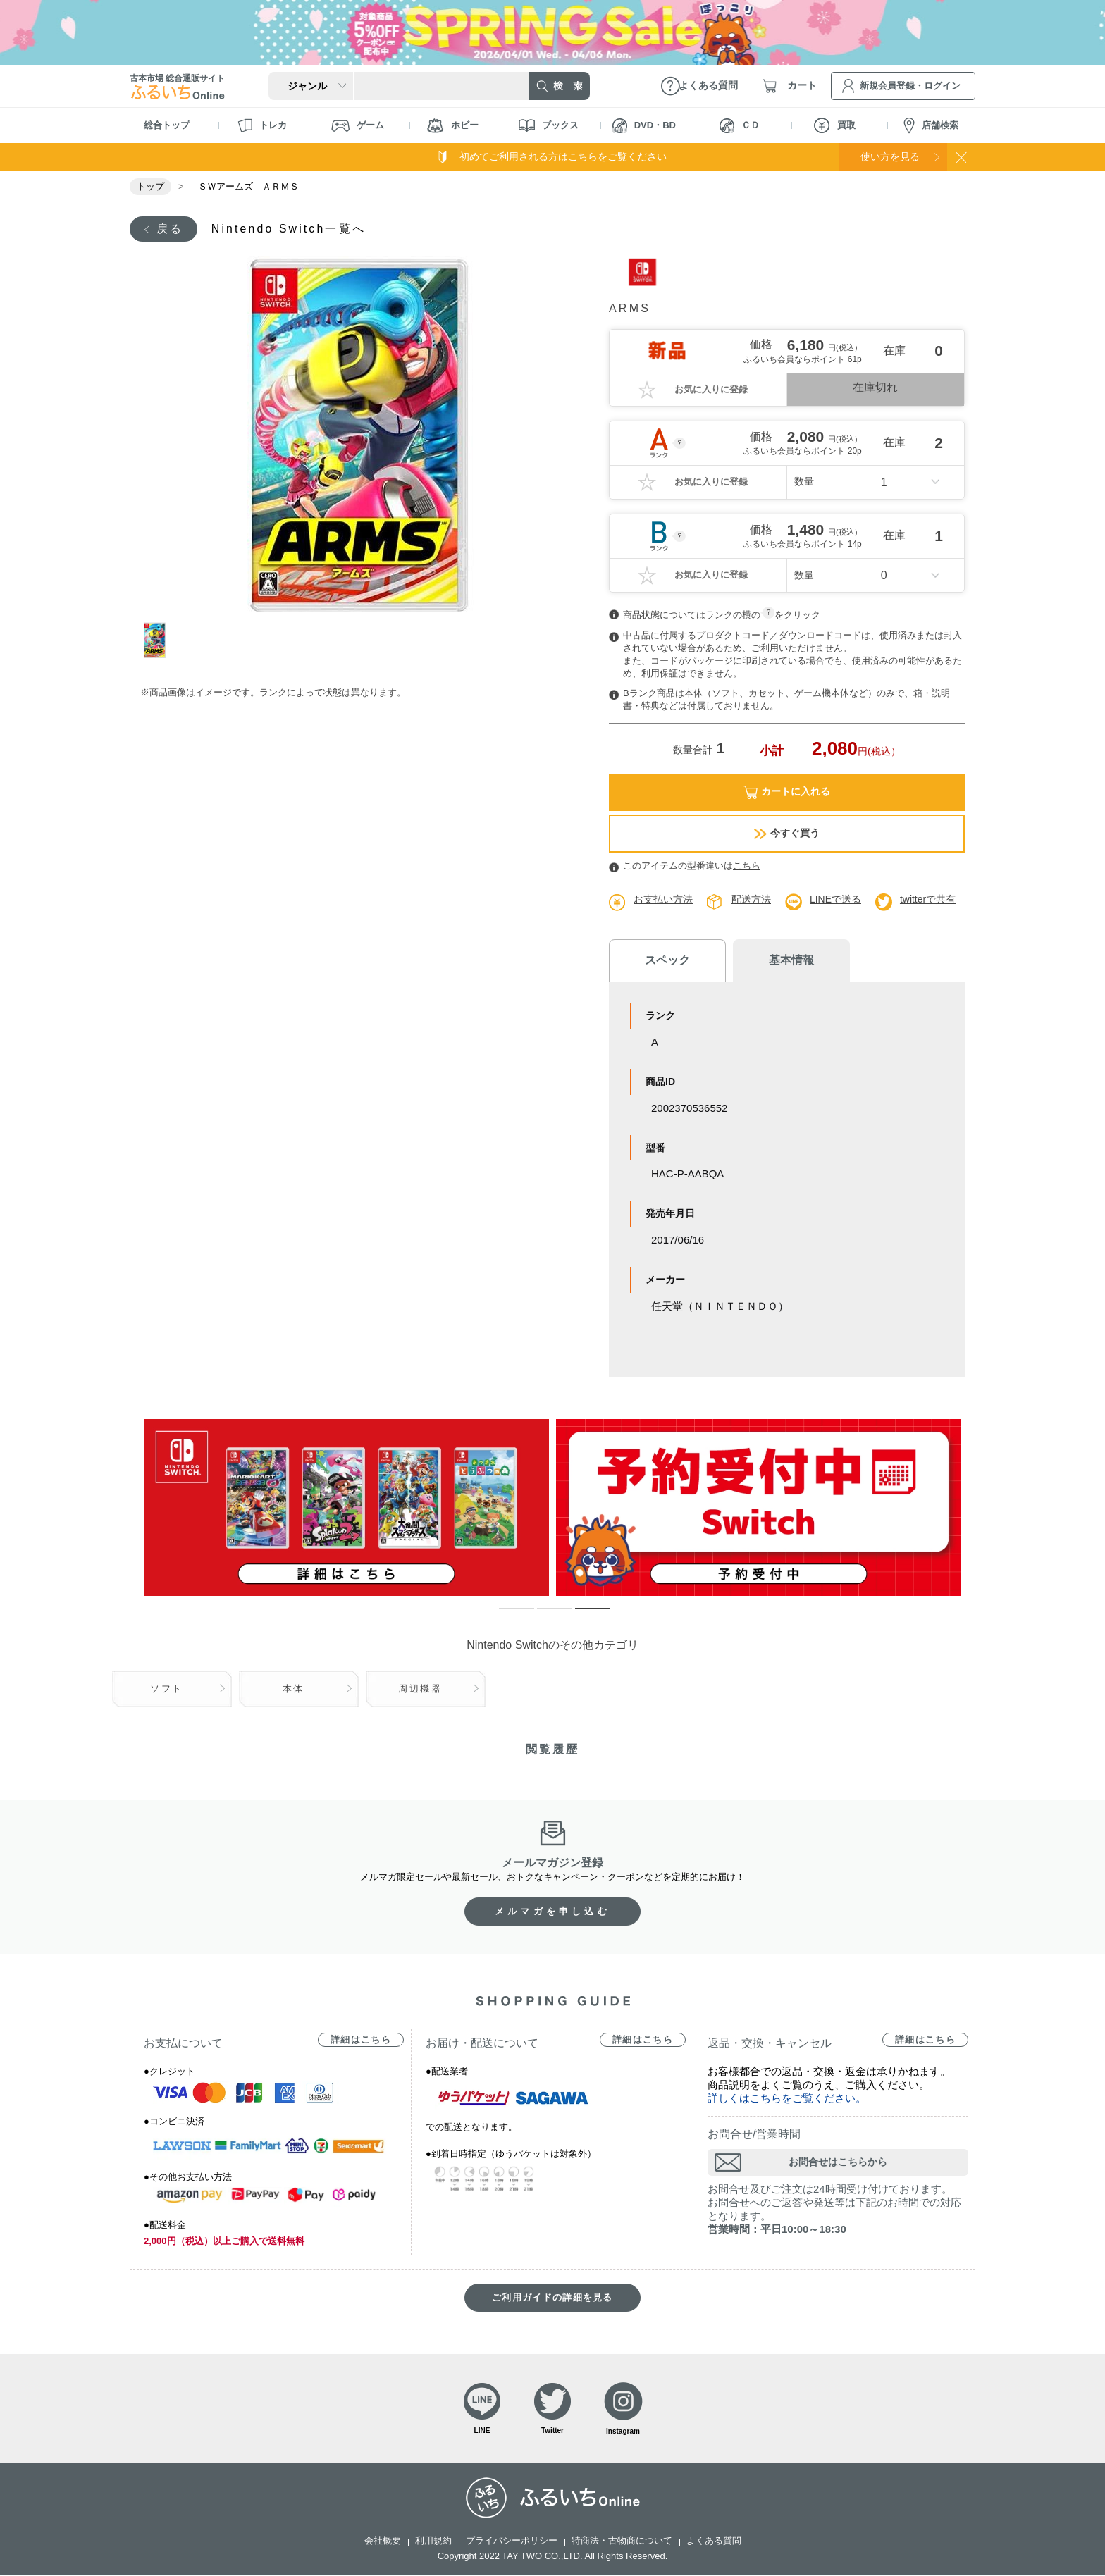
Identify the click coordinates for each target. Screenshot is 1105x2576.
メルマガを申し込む (552, 1912)
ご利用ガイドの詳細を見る (552, 2298)
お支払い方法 (663, 899)
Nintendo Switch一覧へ (289, 229)
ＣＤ (740, 125)
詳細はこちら (361, 2040)
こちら (746, 865)
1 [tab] (160, 640)
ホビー (453, 125)
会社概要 (382, 2541)
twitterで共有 (928, 899)
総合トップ (167, 125)
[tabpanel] (360, 434)
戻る (169, 229)
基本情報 (785, 960)
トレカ (262, 125)
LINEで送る (835, 899)
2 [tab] (544, 1616)
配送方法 (751, 899)
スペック (665, 961)
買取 (835, 125)
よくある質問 (713, 2541)
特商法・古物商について (622, 2541)
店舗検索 (930, 126)
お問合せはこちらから (838, 2162)
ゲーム (357, 126)
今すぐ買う (787, 833)
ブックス (549, 125)
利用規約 (433, 2541)
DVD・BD (644, 125)
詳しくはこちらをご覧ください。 (787, 2099)
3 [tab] (582, 1616)
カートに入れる (786, 792)
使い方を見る (889, 156)
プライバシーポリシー (511, 2541)
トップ (150, 186)
